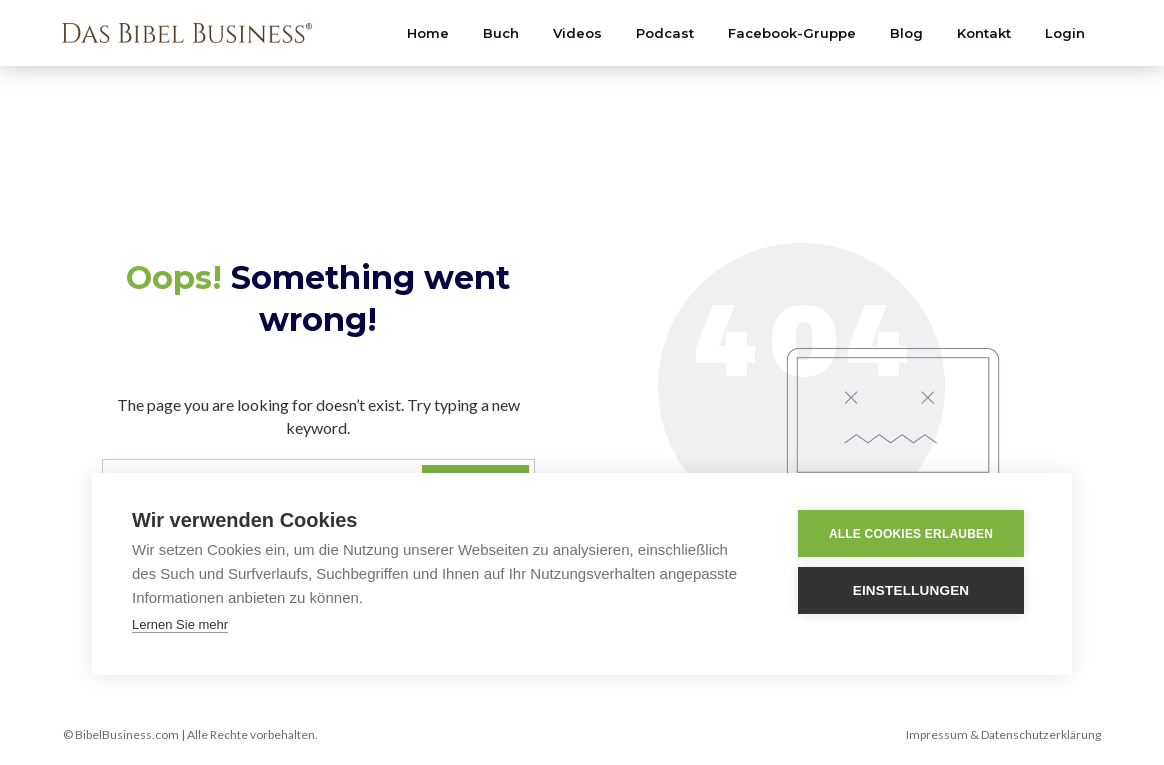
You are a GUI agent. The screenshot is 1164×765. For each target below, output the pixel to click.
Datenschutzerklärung (1041, 734)
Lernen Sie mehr (180, 624)
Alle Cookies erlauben (913, 534)
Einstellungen (913, 590)
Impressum (937, 734)
